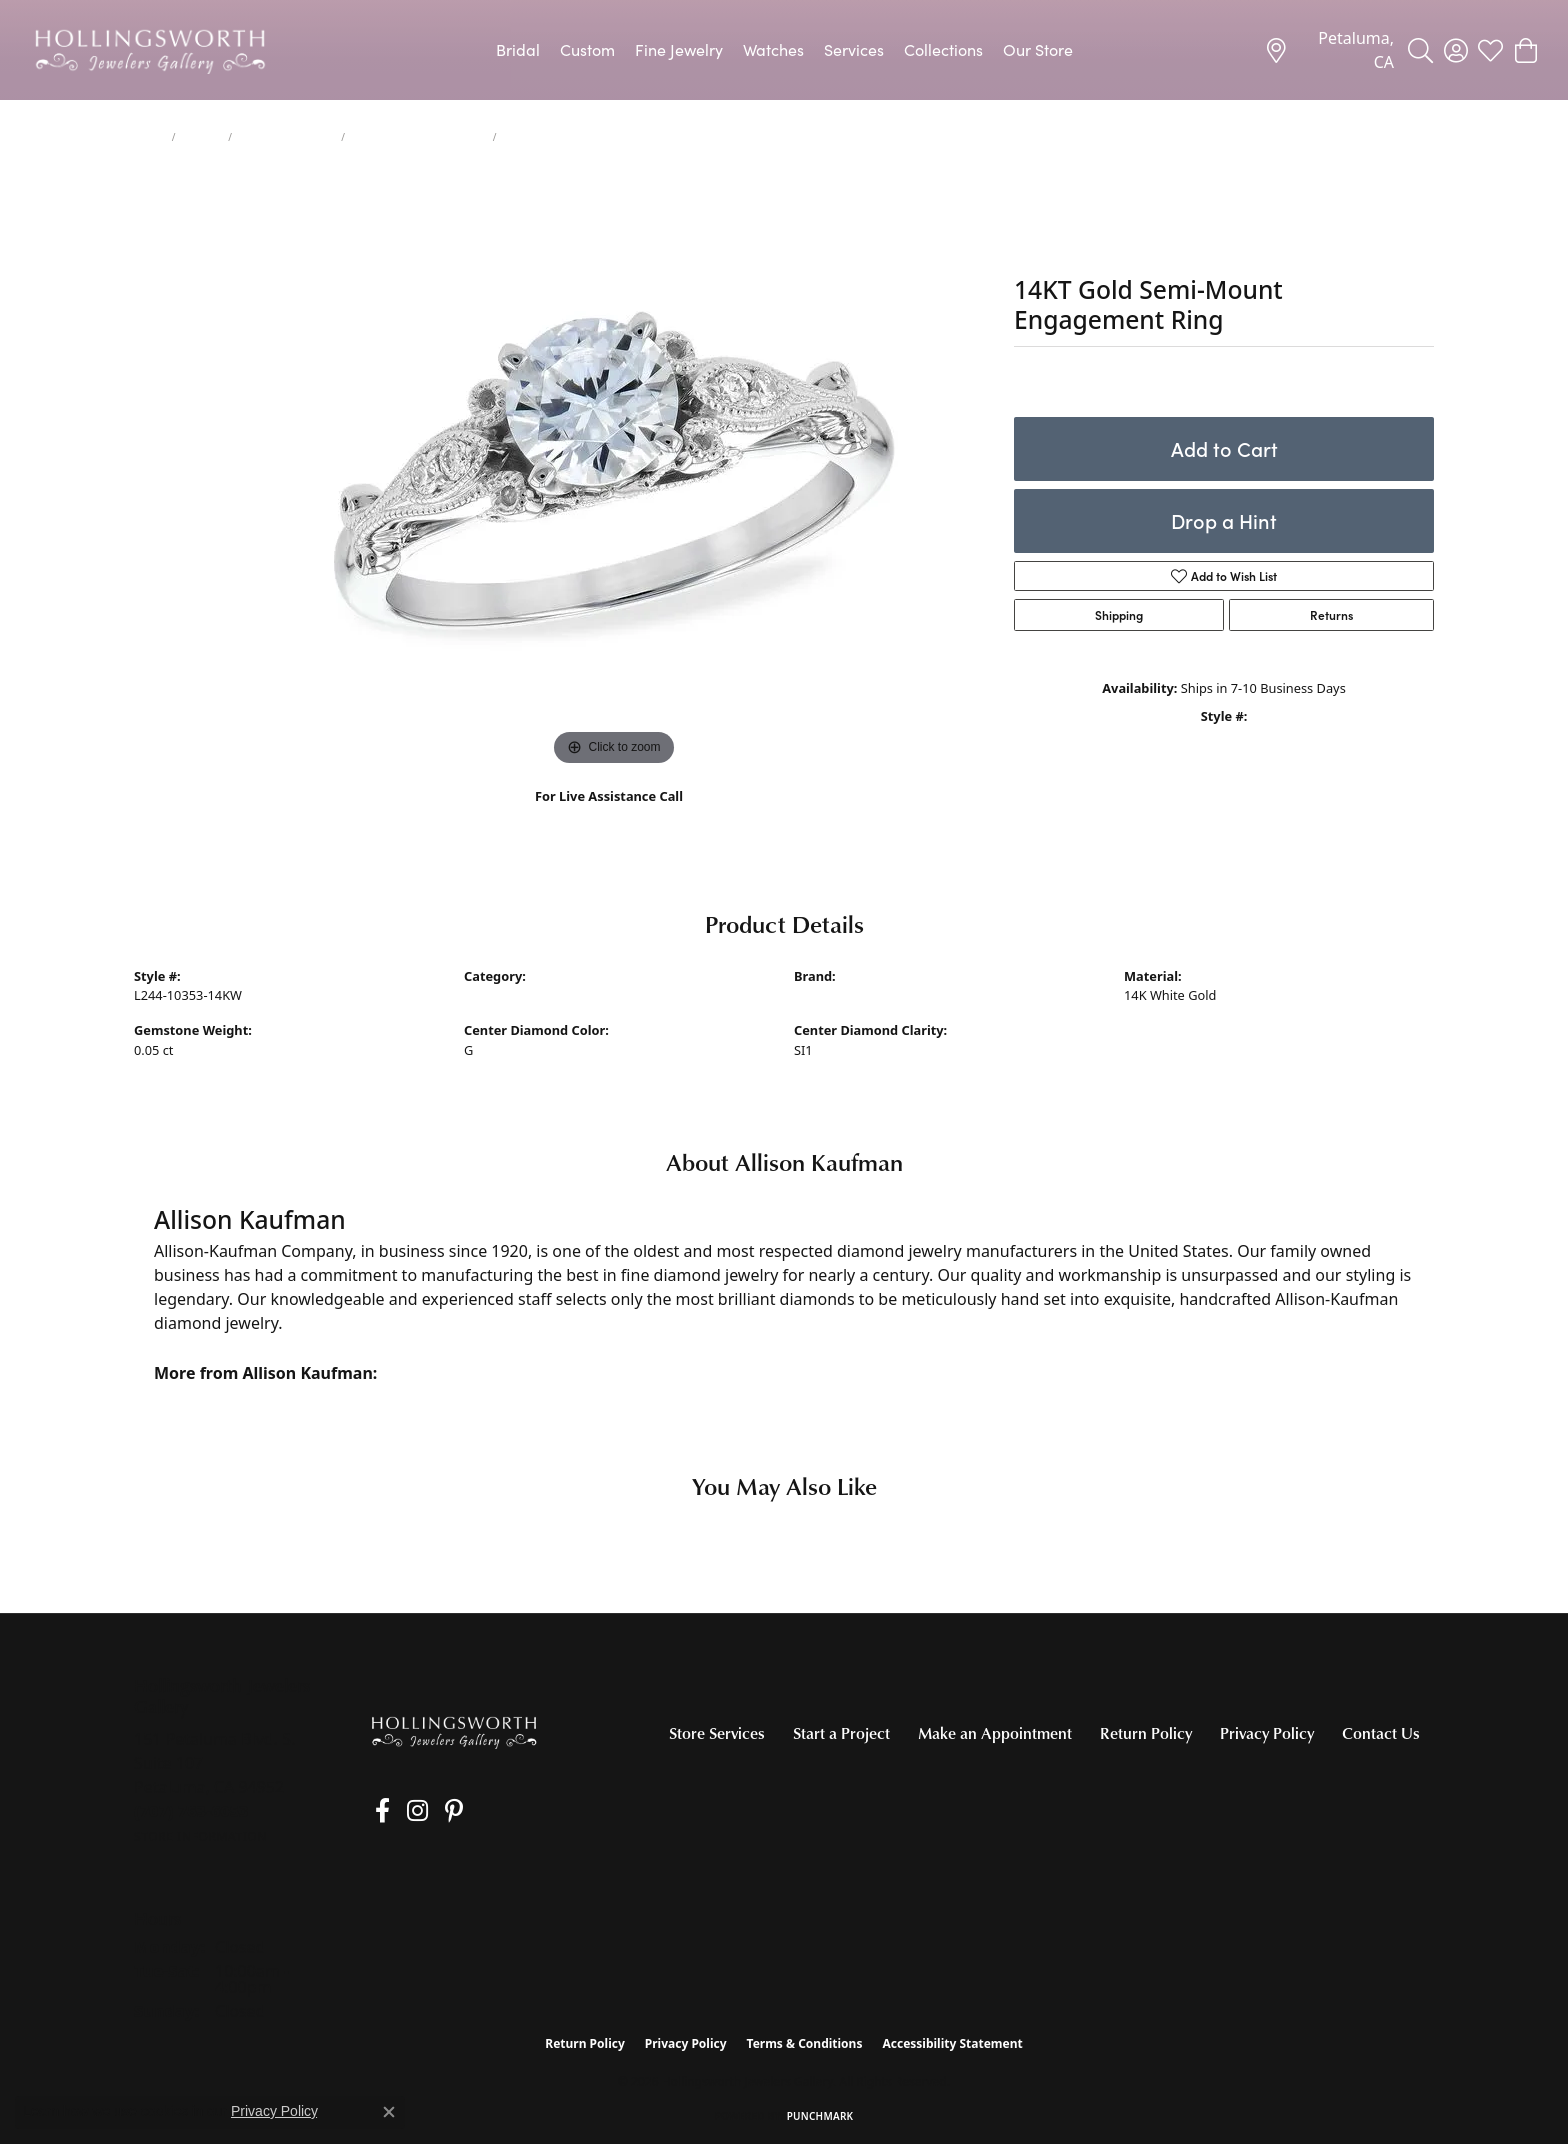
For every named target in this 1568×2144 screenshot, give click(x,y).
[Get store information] (200, 1836)
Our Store (1038, 49)
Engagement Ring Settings (419, 137)
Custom (587, 49)
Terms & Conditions (805, 2043)
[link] (1329, 50)
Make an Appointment (995, 1733)
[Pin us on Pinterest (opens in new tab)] (433, 1811)
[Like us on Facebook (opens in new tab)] (375, 1811)
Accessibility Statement (952, 2043)
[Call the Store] (191, 1811)
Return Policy (1146, 1733)
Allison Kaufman (843, 995)
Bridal (518, 49)
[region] (614, 471)
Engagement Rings (286, 137)
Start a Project (841, 1733)
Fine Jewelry (679, 49)
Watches (773, 49)
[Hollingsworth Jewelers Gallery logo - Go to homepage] (150, 50)
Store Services (717, 1733)
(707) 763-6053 (609, 817)
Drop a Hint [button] (1224, 520)
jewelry (201, 137)
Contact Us (1381, 1733)
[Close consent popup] (389, 2112)
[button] (1420, 50)
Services (854, 49)
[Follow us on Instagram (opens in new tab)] (403, 1811)
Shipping (1119, 615)
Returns (1331, 615)
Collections (943, 49)
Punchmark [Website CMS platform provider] (820, 2116)
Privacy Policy (1267, 1733)
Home (149, 137)
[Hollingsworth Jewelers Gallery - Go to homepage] (454, 1731)
